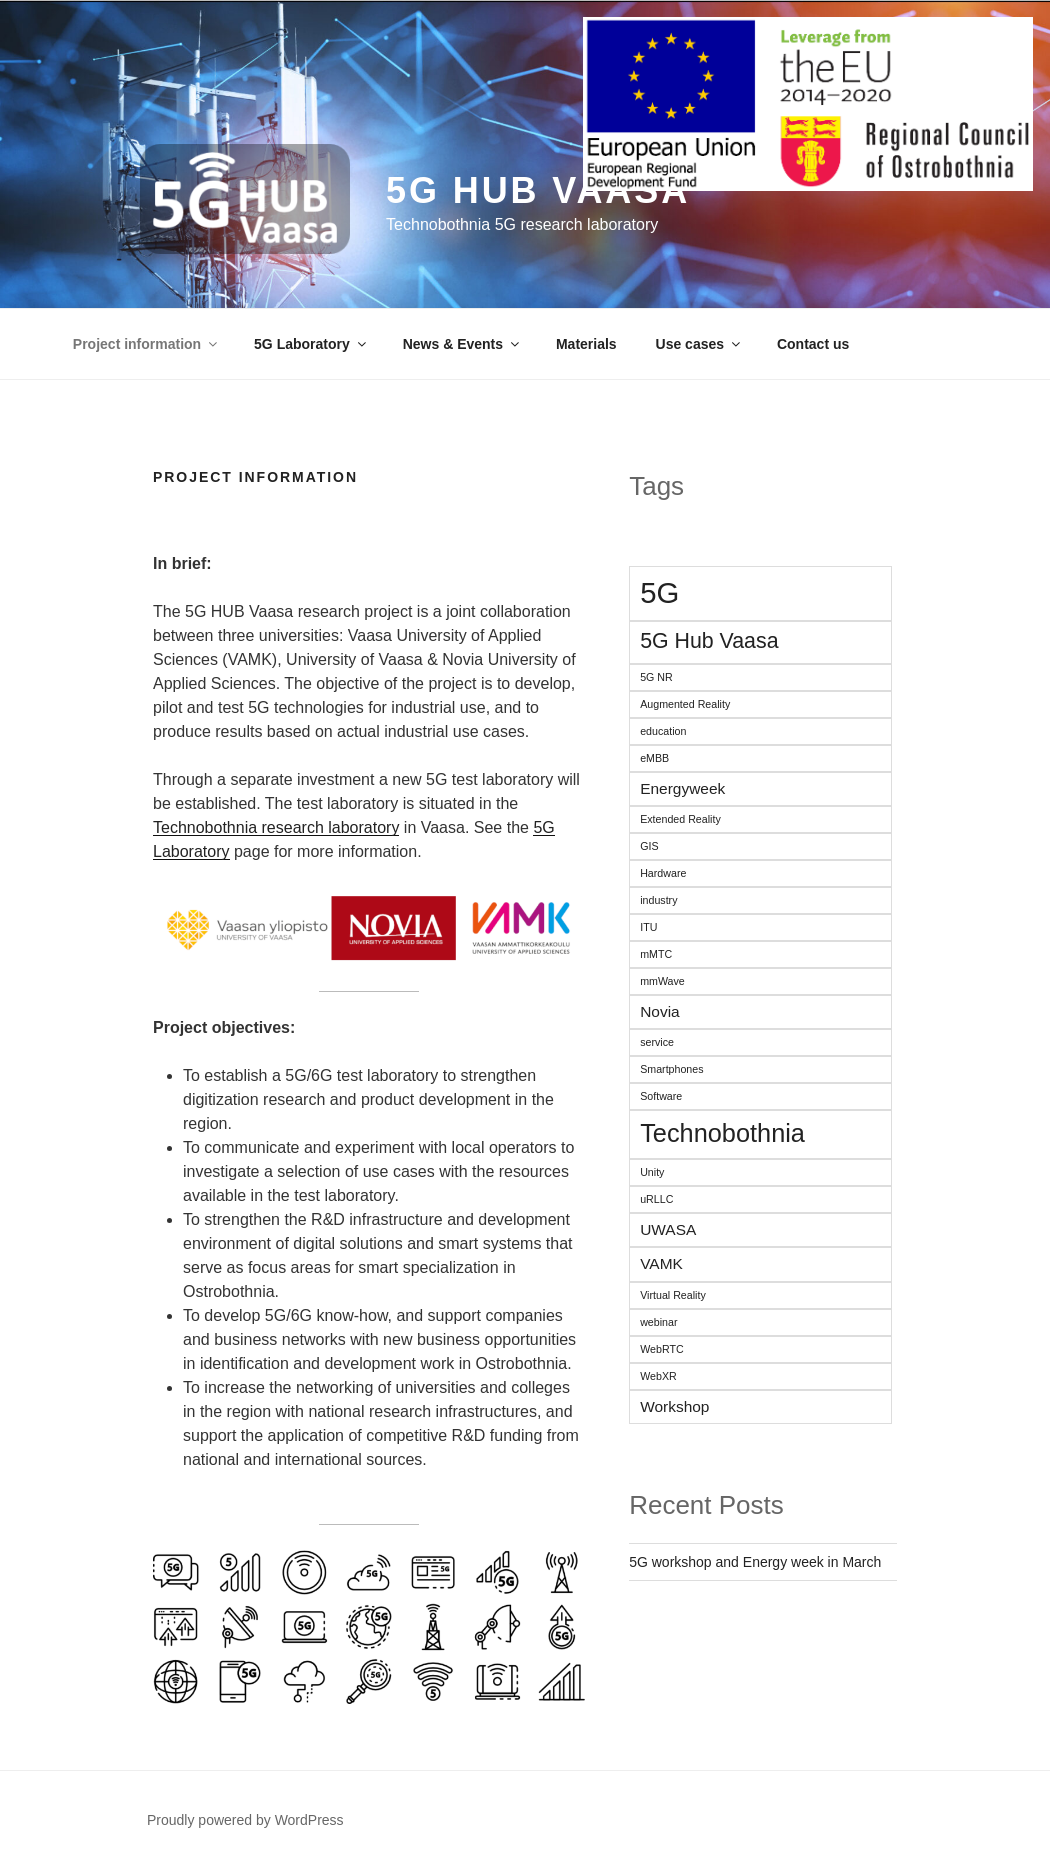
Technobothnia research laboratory (276, 827)
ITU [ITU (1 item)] (648, 927)
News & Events (462, 344)
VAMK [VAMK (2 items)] (661, 1263)
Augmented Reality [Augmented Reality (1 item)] (685, 704)
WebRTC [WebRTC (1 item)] (661, 1349)
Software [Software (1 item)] (661, 1096)
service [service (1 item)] (657, 1042)
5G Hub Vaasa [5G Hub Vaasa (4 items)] (709, 641)
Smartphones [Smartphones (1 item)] (671, 1069)
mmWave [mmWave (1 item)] (662, 981)
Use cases (700, 344)
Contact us (813, 344)
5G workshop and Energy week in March (755, 1562)
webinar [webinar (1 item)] (658, 1322)
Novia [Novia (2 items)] (660, 1011)
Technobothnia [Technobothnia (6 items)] (722, 1133)
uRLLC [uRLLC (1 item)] (656, 1199)
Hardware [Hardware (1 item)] (663, 873)
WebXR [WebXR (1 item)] (658, 1376)
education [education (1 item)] (663, 731)
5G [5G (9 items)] (659, 592)
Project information (146, 344)
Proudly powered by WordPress (245, 1820)
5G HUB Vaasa (538, 190)
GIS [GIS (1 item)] (649, 846)
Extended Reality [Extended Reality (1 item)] (680, 819)
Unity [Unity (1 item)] (652, 1172)
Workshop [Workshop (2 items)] (674, 1406)
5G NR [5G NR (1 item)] (656, 677)
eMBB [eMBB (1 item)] (654, 758)
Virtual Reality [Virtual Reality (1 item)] (673, 1295)
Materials (586, 344)
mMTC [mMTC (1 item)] (656, 954)
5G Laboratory (311, 344)
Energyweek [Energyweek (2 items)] (682, 788)
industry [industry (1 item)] (658, 900)
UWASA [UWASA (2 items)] (668, 1229)
